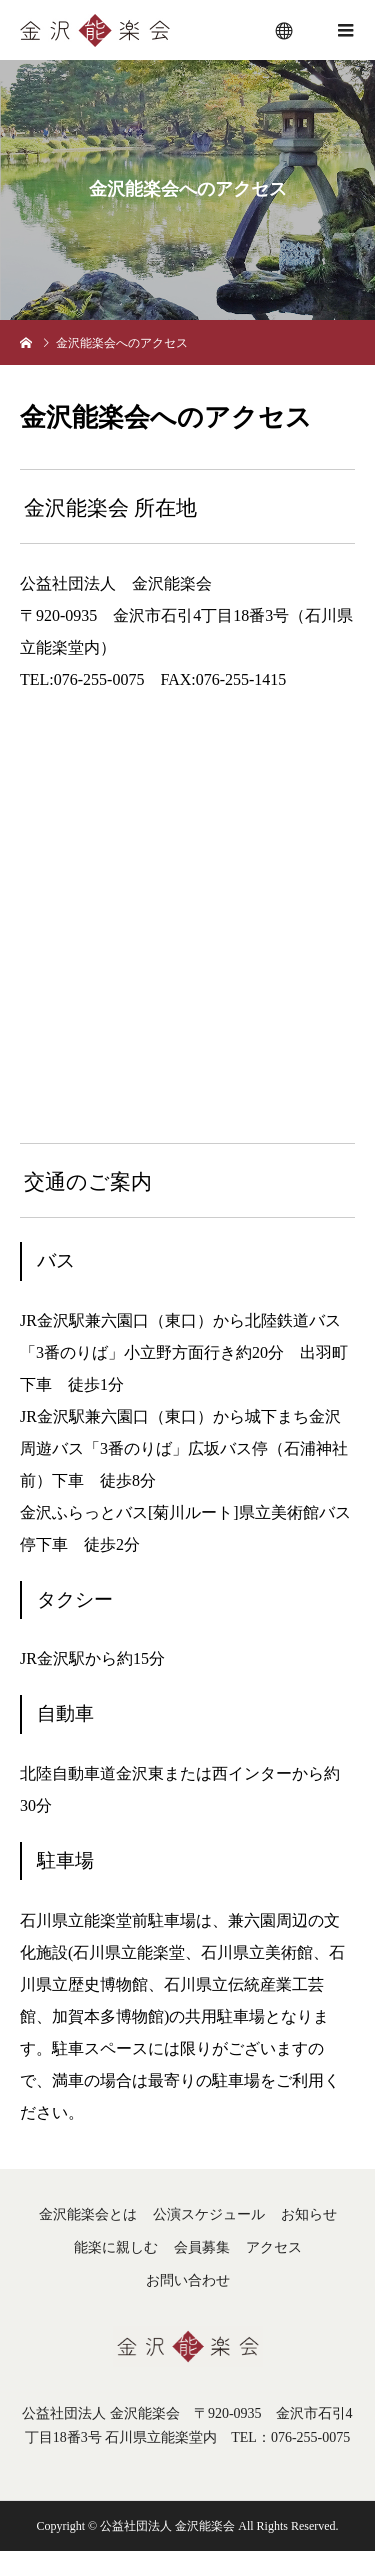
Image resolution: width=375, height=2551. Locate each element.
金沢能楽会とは (88, 2214)
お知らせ (309, 2214)
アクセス (274, 2247)
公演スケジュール (209, 2214)
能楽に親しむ (116, 2247)
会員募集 (202, 2247)
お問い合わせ (188, 2280)
